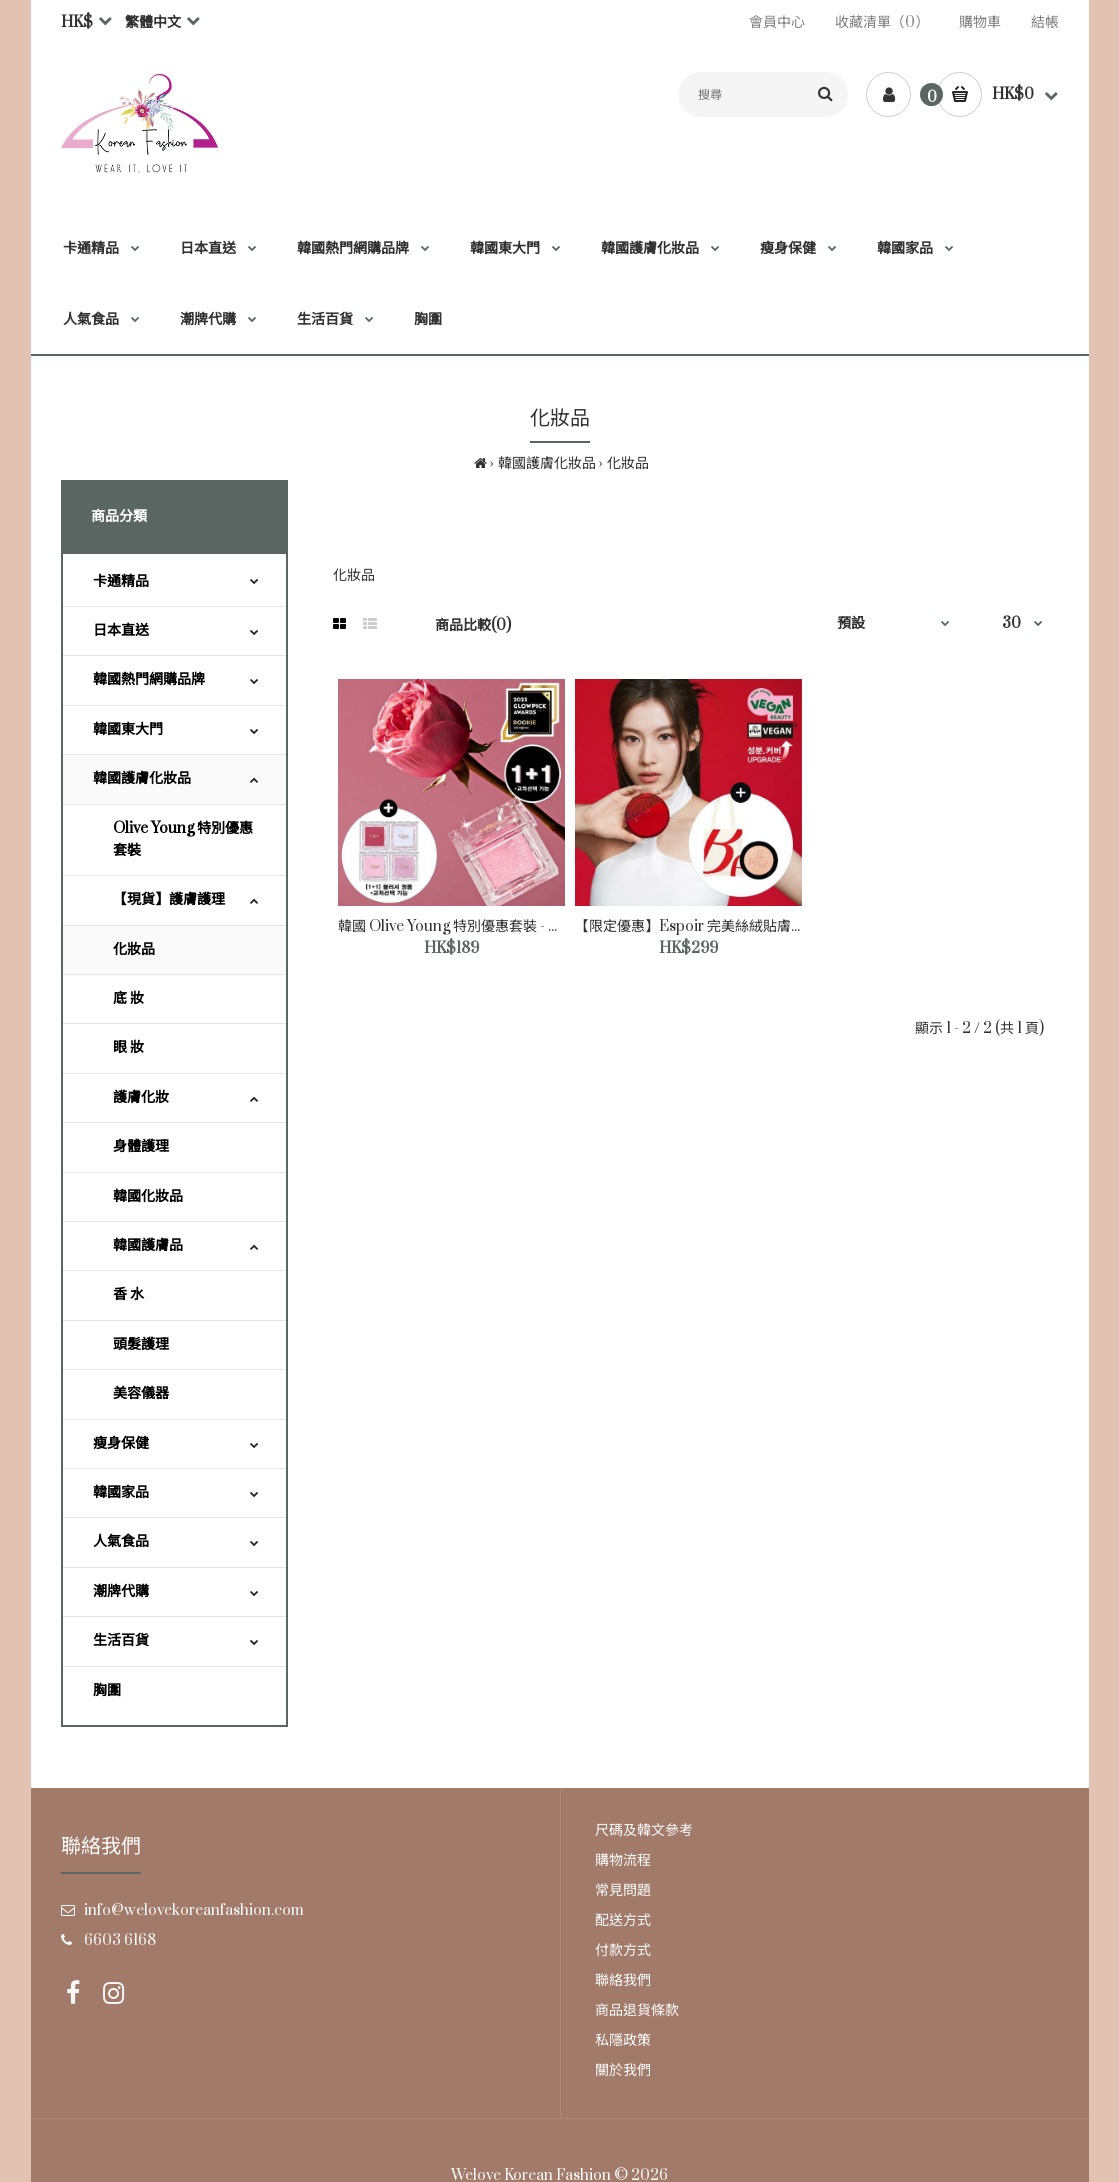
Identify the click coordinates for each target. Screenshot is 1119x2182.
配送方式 (623, 1920)
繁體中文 (153, 22)
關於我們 (623, 2070)
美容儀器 (141, 1393)
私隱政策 (623, 2040)
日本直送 (121, 630)
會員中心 (777, 22)
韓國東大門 (128, 729)
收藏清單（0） (882, 22)
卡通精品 (121, 581)
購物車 (980, 22)
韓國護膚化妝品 (547, 463)
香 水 (128, 1294)
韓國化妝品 (148, 1196)
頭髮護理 (141, 1344)
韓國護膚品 (148, 1245)
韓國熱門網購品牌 (149, 679)
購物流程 (623, 1860)
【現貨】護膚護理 (169, 899)
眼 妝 (128, 1047)
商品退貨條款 (637, 2010)
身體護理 (141, 1146)
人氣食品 (121, 1541)
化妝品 (628, 463)
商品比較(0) (473, 625)
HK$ (77, 22)
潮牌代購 (121, 1591)
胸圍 (107, 1690)
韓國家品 (121, 1492)
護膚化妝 (141, 1097)
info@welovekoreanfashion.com (194, 1910)
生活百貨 (121, 1640)
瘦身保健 (121, 1443)
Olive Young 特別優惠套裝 (183, 839)
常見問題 (623, 1890)
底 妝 (128, 998)
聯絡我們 (623, 1980)
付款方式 (623, 1950)
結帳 (1045, 22)
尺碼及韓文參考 (644, 1830)
